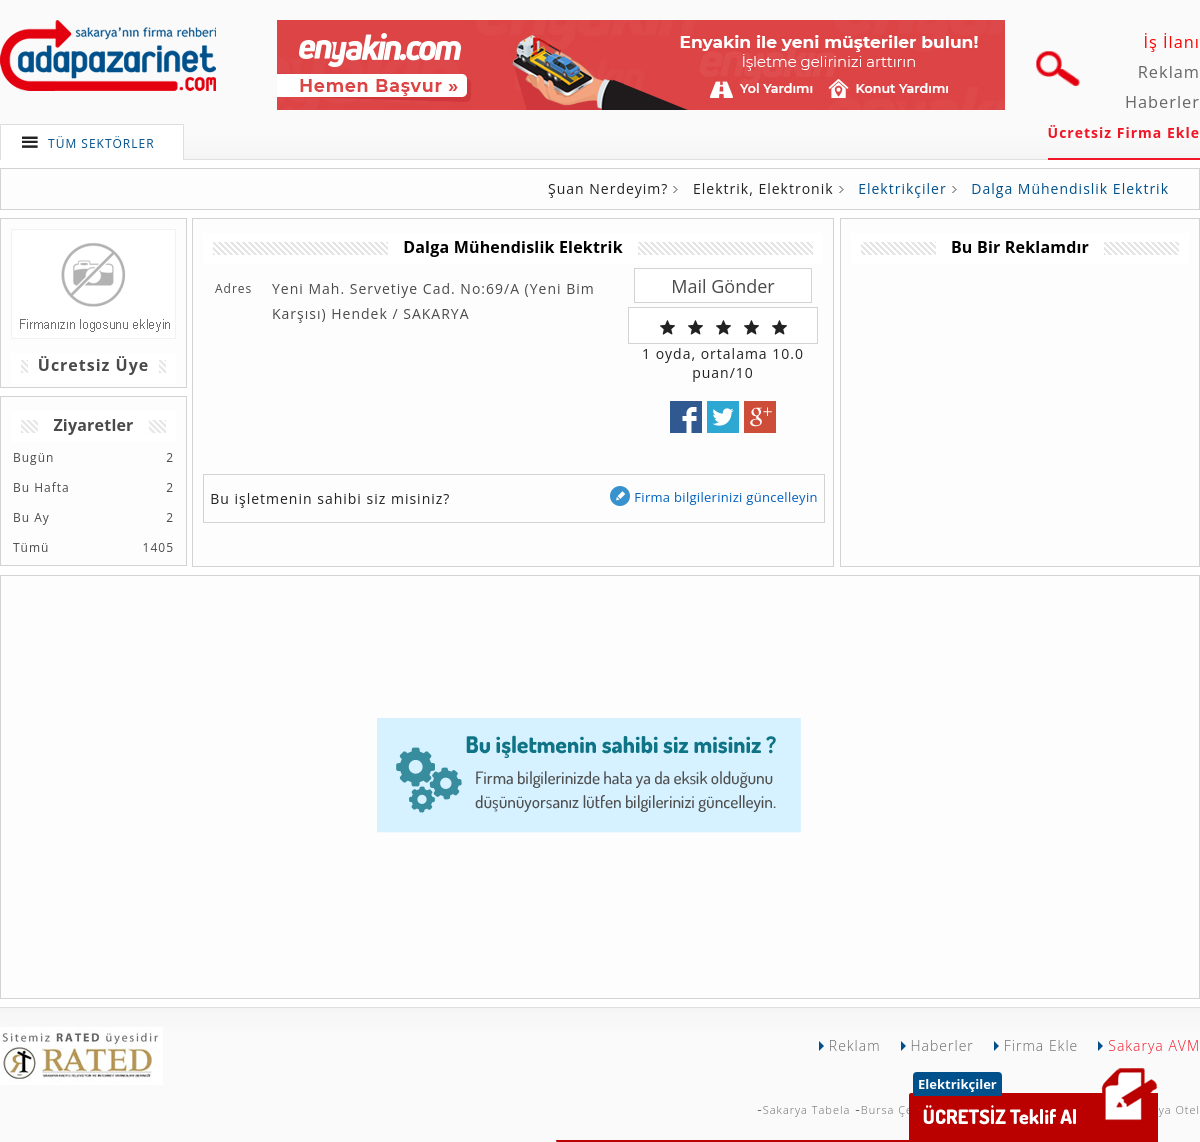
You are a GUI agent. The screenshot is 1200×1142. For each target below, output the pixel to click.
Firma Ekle (1041, 1045)
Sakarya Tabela (807, 1109)
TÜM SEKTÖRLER (101, 143)
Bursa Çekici (897, 1109)
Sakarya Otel (1163, 1109)
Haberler (1162, 102)
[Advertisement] (1019, 404)
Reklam (1169, 72)
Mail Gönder (722, 286)
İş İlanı (1171, 42)
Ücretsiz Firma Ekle (1124, 132)
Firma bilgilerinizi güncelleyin (713, 496)
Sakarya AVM (1154, 1045)
